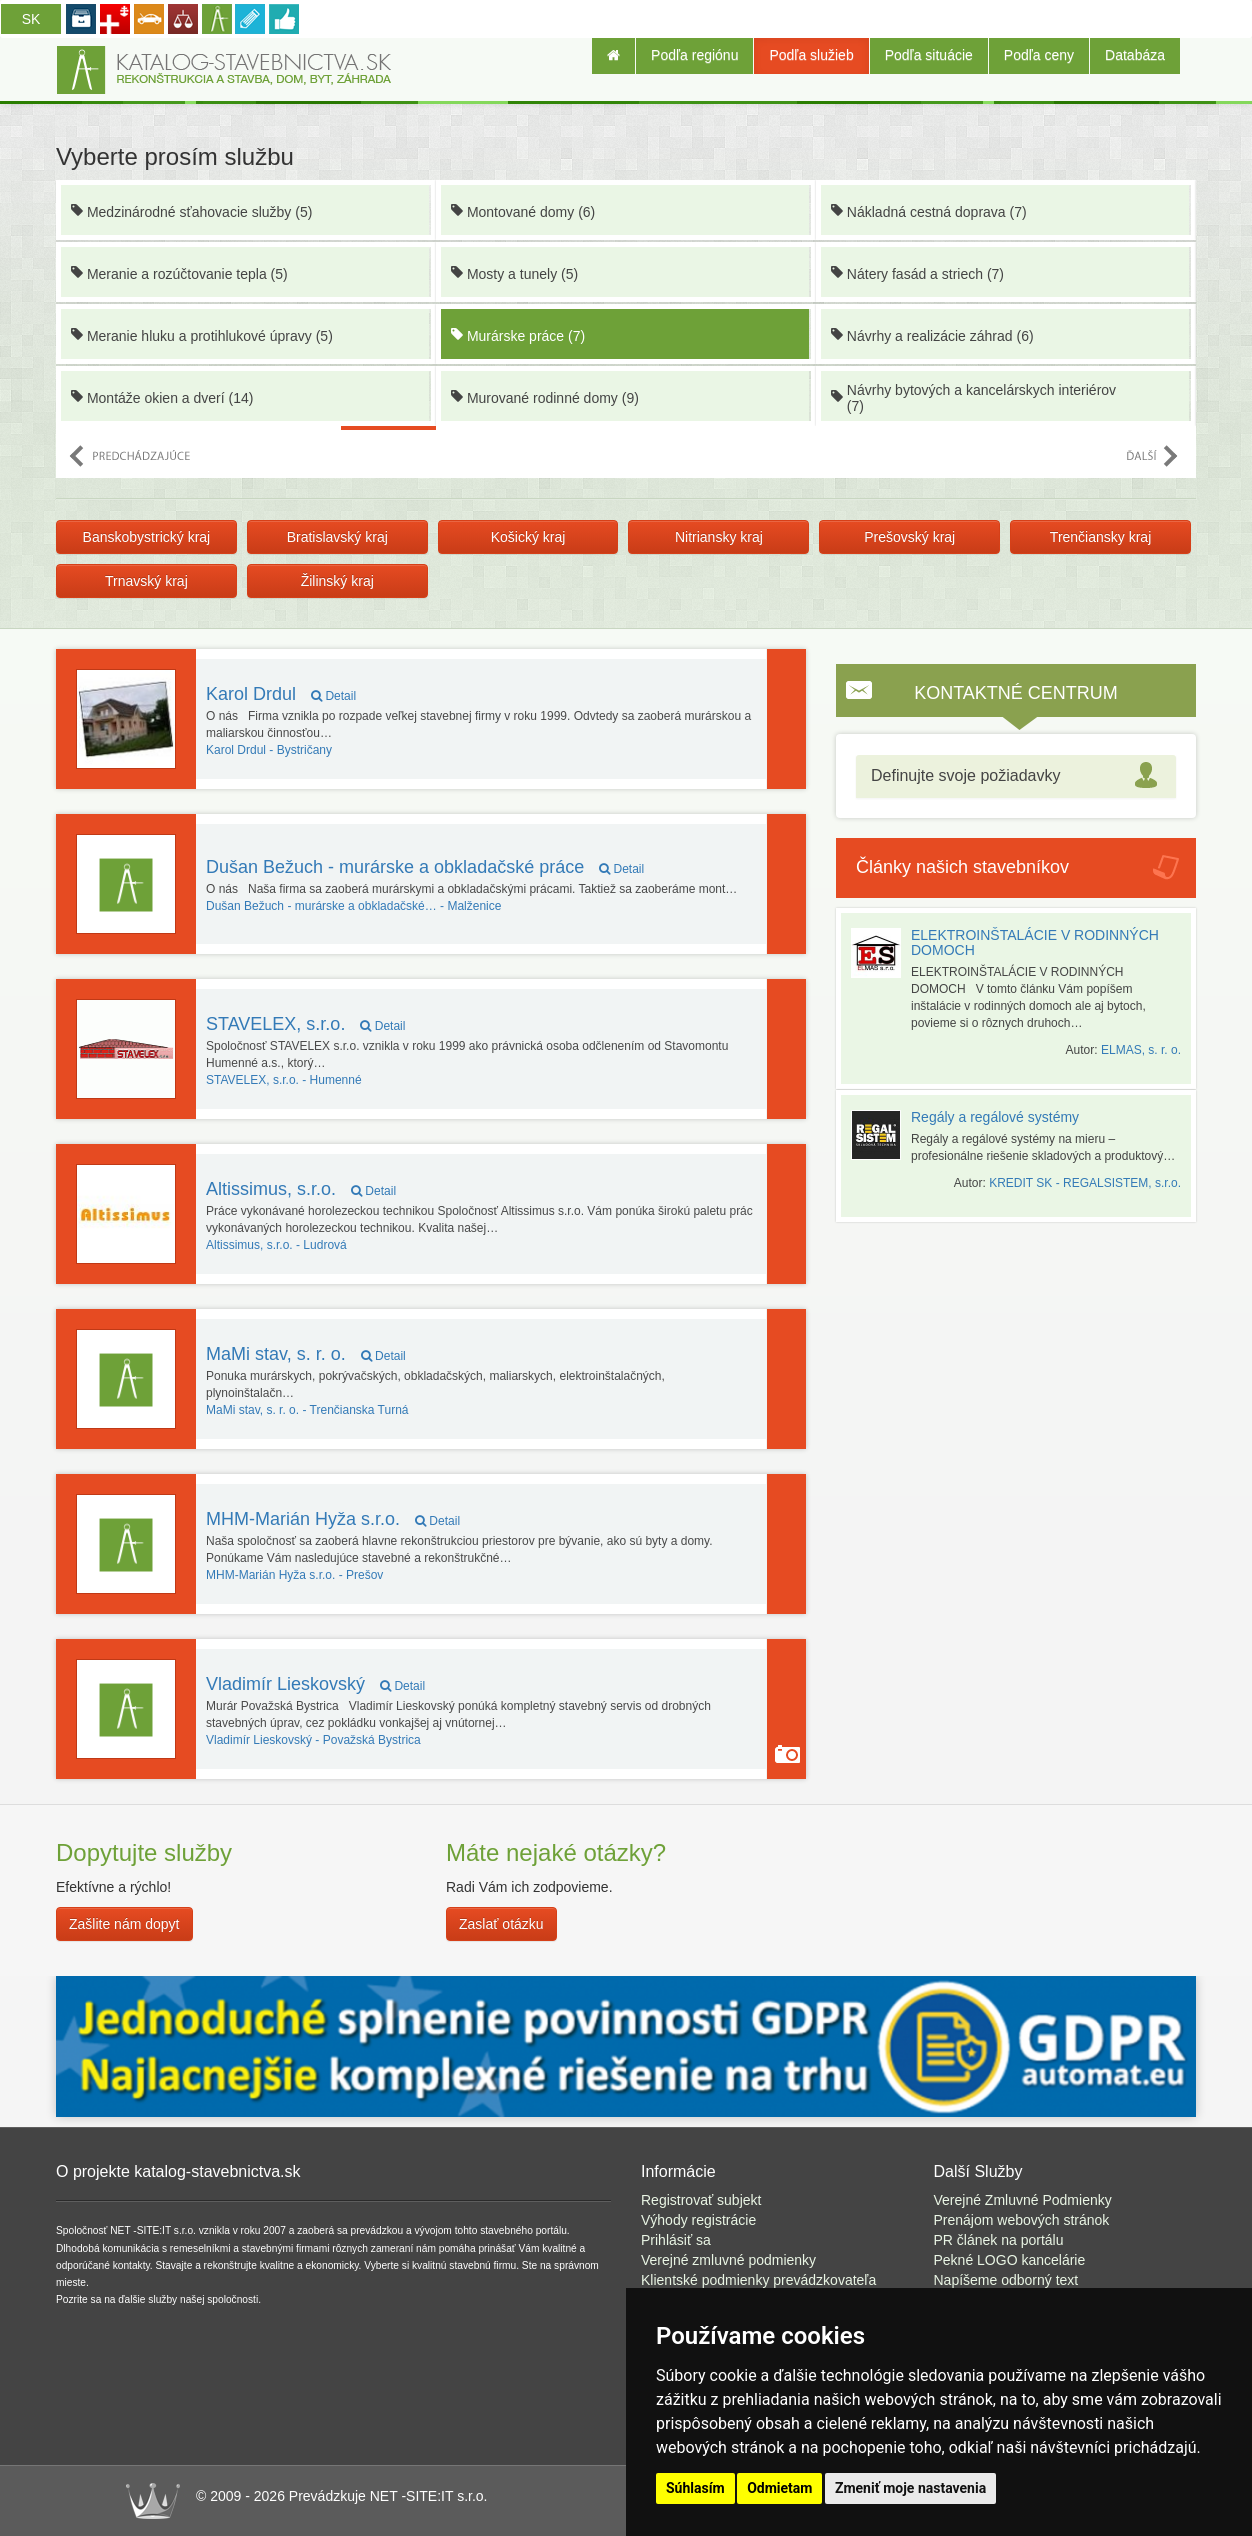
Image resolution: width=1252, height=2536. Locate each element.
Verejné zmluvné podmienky (728, 2260)
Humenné (284, 1080)
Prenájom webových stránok (1022, 2220)
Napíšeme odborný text (1006, 2280)
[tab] (1016, 776)
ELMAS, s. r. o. (1141, 1050)
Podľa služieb (811, 55)
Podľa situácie (929, 55)
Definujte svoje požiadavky (965, 775)
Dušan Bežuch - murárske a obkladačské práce (425, 867)
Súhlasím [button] (695, 2488)
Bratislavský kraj (337, 537)
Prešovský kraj (909, 537)
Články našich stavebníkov (962, 867)
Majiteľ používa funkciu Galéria (787, 1754)
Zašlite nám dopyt (124, 1924)
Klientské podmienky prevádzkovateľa (758, 2280)
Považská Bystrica (313, 1740)
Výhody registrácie (698, 2220)
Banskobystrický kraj (147, 537)
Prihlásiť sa (676, 2240)
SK (31, 19)
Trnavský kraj (146, 581)
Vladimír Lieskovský (315, 1684)
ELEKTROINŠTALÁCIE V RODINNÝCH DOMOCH (1035, 942)
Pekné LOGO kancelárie (1010, 2260)
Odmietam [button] (779, 2488)
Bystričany (269, 750)
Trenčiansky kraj (1100, 537)
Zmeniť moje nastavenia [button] (910, 2488)
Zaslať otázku (501, 1924)
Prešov (294, 1575)
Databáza (1135, 55)
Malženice (353, 906)
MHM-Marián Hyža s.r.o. (333, 1519)
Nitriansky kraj (719, 537)
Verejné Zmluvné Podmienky (1023, 2200)
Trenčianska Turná (307, 1410)
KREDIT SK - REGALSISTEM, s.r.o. (1085, 1183)
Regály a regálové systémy (995, 1117)
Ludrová (276, 1245)
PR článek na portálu (999, 2240)
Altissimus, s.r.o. (301, 1189)
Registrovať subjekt (701, 2200)
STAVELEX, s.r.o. (305, 1024)
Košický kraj (528, 537)
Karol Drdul (281, 694)
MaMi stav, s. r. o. (306, 1354)
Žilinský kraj (337, 581)
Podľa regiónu (694, 55)
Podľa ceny (1039, 55)
